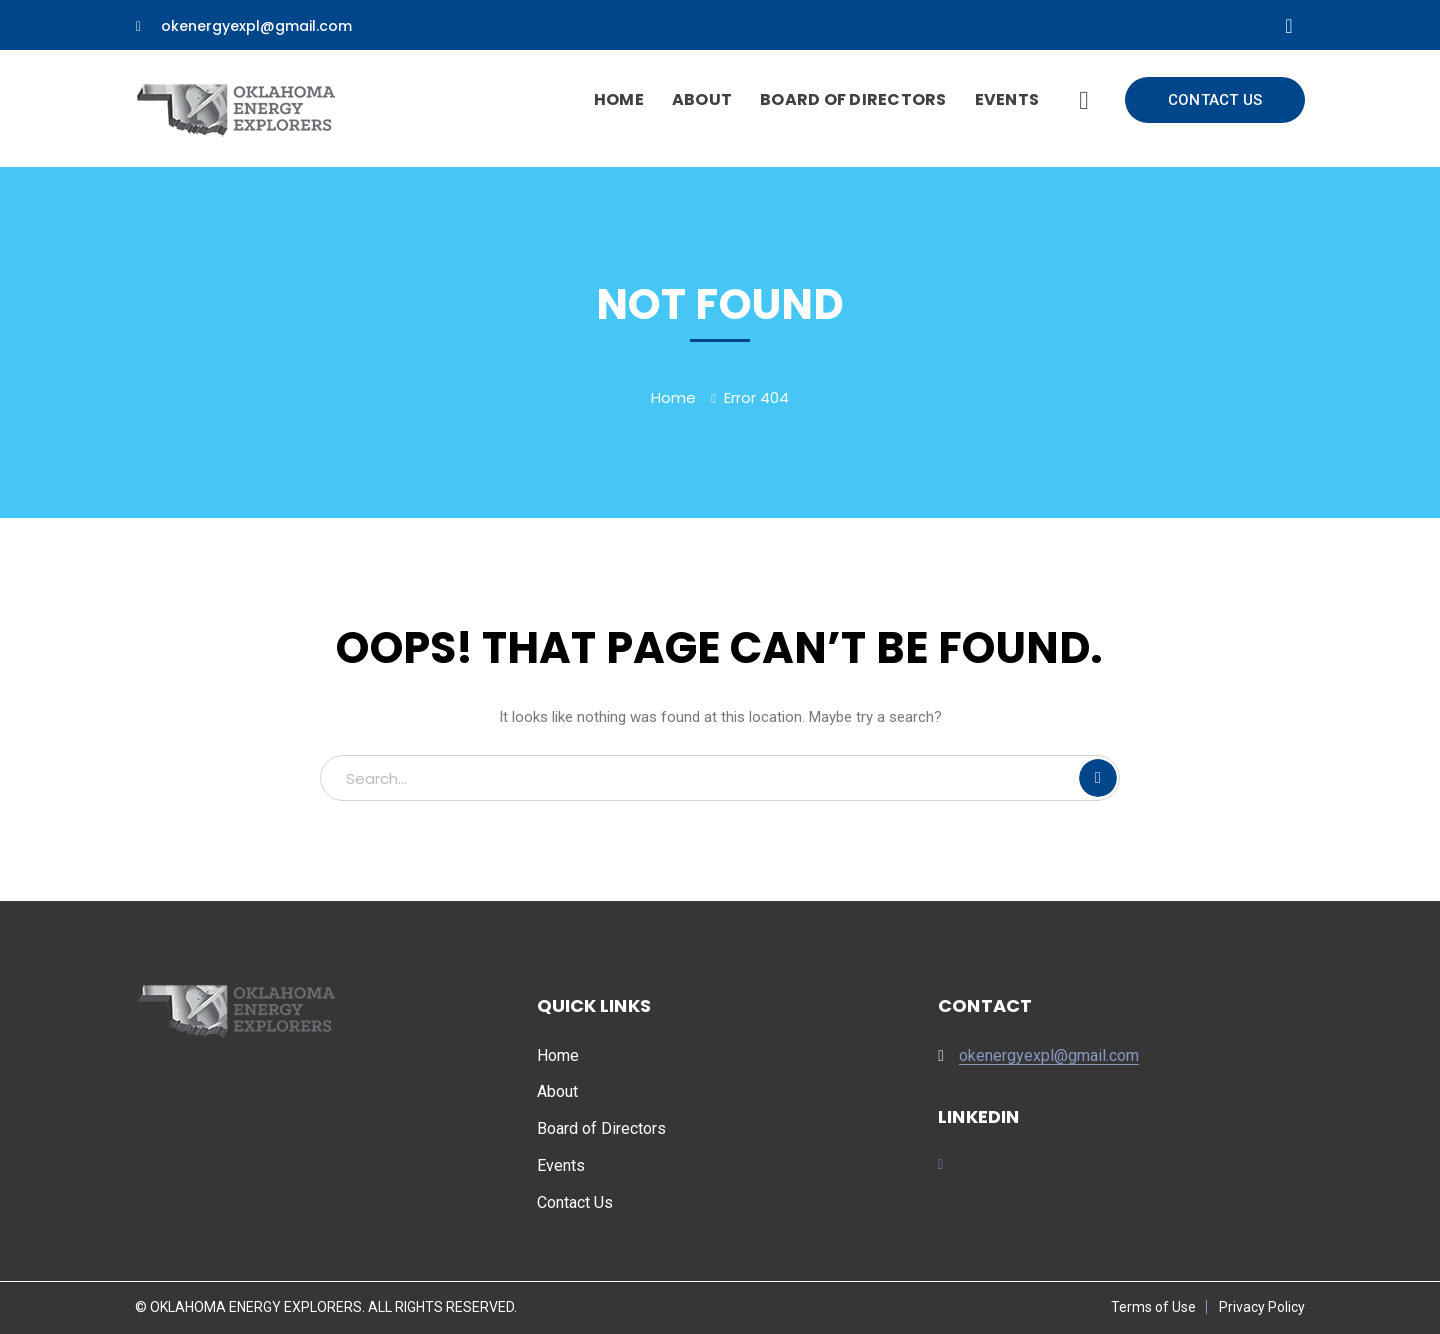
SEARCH (1098, 778)
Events (561, 1165)
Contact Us (575, 1202)
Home (673, 397)
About (557, 1091)
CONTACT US (1215, 100)
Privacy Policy (1262, 1307)
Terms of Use (1153, 1307)
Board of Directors (601, 1128)
